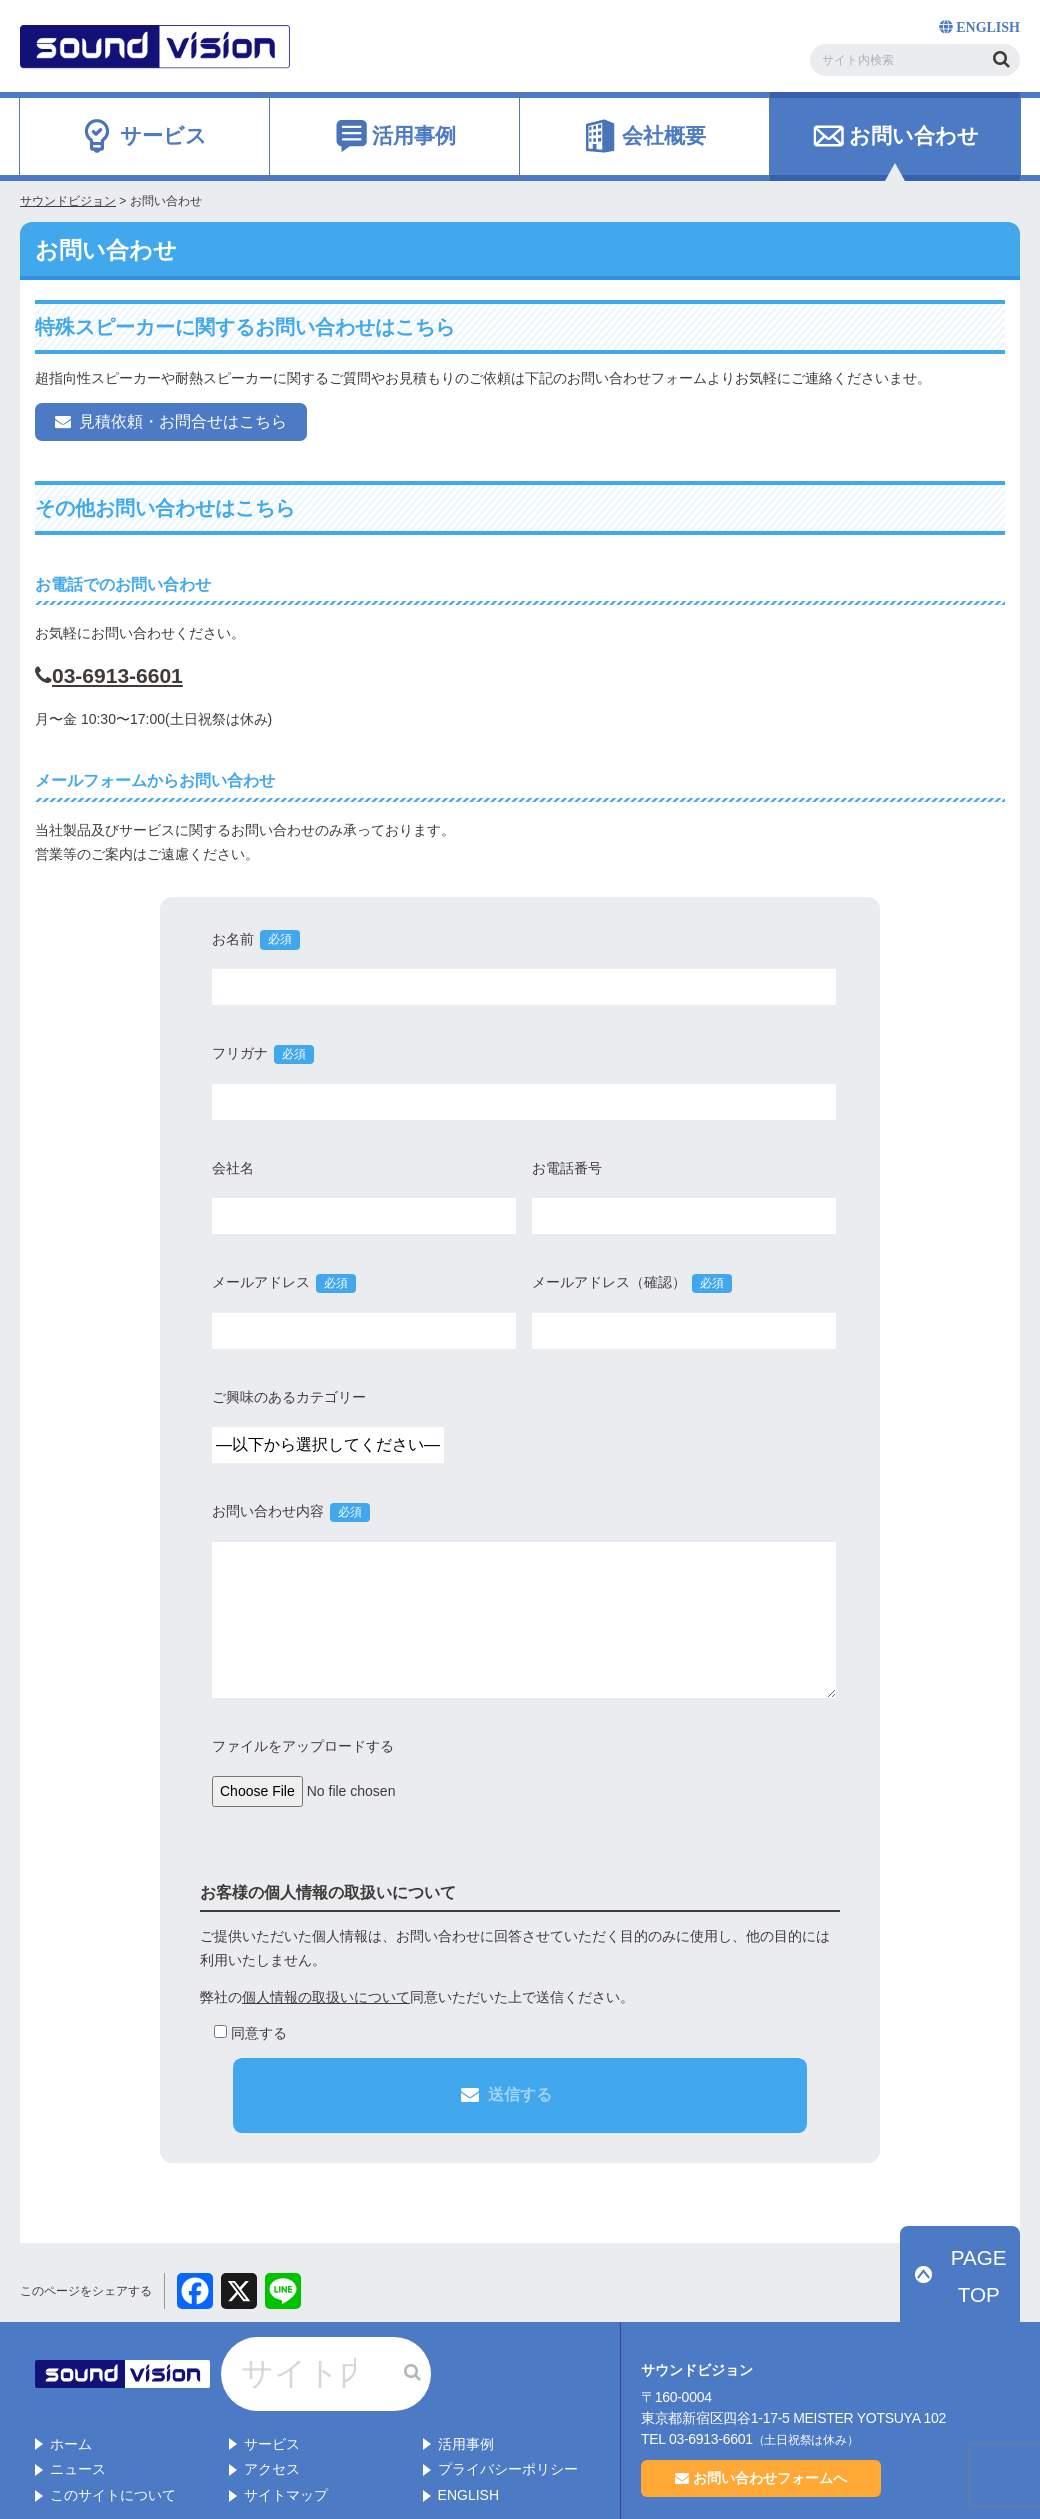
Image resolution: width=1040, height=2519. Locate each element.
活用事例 (466, 2376)
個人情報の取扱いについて (326, 1997)
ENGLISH (468, 2428)
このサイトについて (113, 2428)
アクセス (272, 2402)
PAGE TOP (971, 2278)
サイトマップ (286, 2428)
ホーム (71, 2376)
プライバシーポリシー (508, 2402)
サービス (272, 2376)
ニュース (78, 2402)
